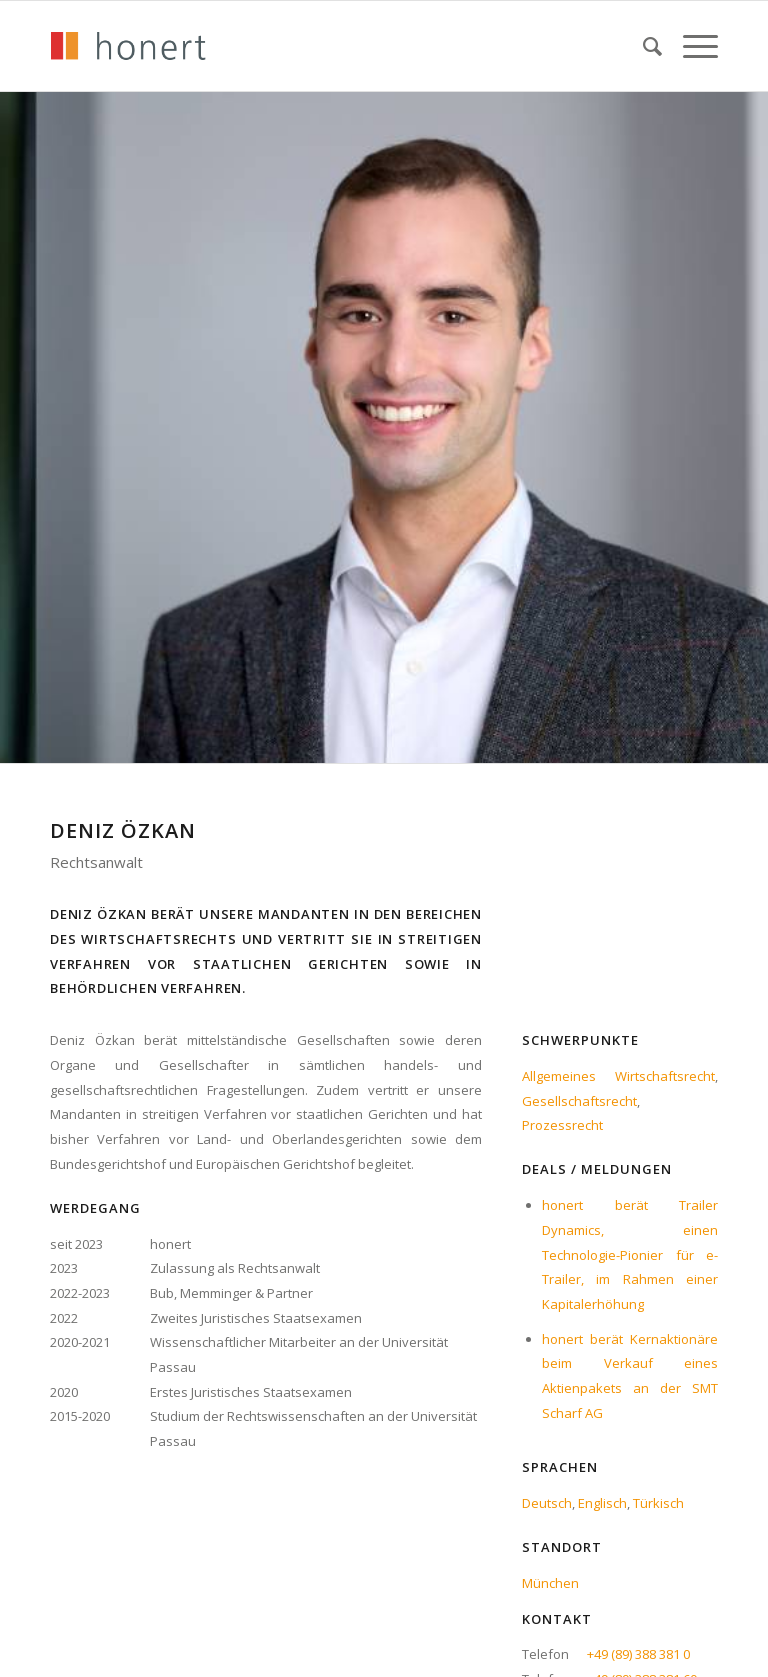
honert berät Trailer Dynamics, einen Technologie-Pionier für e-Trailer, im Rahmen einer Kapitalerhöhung (630, 1254)
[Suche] (643, 46)
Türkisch (658, 1503)
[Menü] (690, 46)
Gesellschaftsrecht (579, 1101)
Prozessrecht (562, 1125)
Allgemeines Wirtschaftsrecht (618, 1076)
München (550, 1583)
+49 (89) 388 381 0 (638, 1654)
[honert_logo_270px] (128, 46)
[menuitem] (643, 46)
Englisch (602, 1503)
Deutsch (547, 1503)
